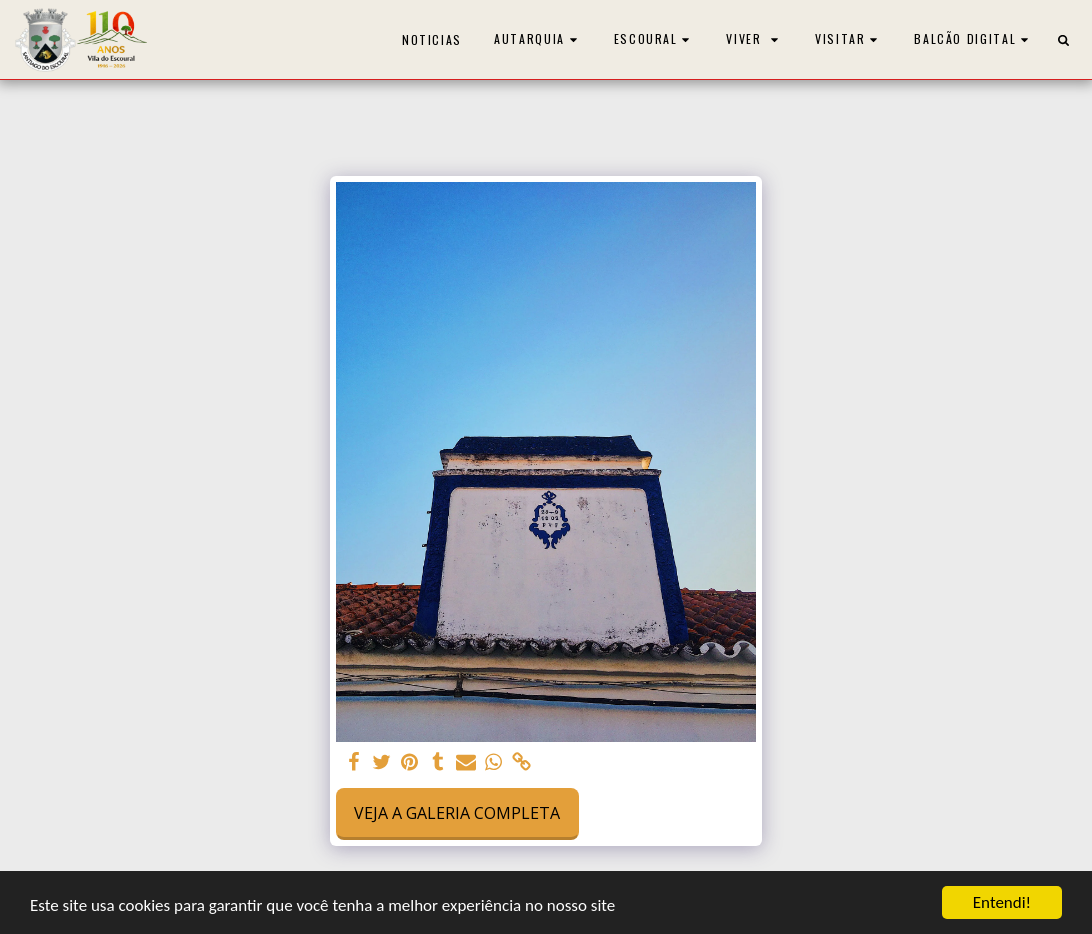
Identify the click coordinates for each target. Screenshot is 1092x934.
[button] (538, 39)
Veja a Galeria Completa (457, 813)
